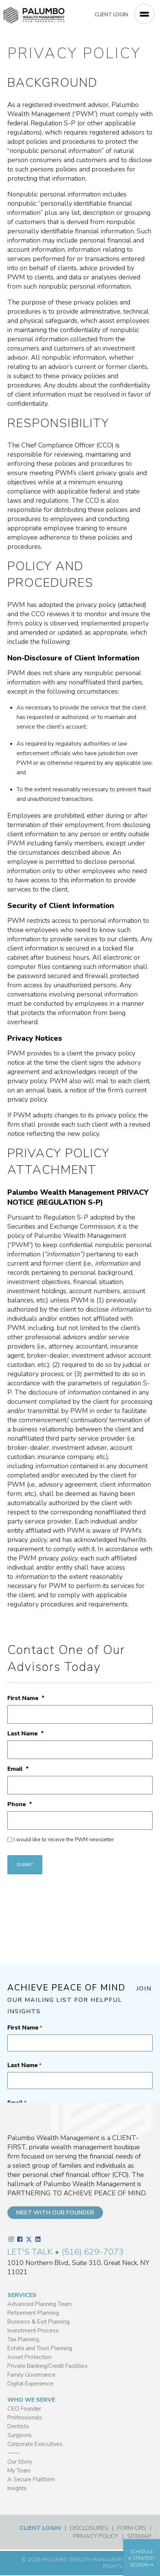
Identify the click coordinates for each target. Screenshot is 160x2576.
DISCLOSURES (89, 2528)
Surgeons (19, 2435)
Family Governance (31, 2375)
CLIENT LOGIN (111, 14)
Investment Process (32, 2331)
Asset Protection (29, 2357)
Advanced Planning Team (39, 2304)
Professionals (24, 2417)
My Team (19, 2471)
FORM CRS (131, 2528)
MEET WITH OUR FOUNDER (55, 2213)
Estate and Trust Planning (39, 2348)
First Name (26, 1698)
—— (13, 2453)
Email (18, 1769)
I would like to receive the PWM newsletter (64, 1839)
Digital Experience (30, 2384)
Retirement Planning (33, 2313)
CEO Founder (24, 2409)
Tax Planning (23, 2339)
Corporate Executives (35, 2444)
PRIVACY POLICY (95, 2536)
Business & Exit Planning (38, 2322)
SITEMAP (139, 2536)
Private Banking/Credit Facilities (47, 2366)
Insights (17, 2488)
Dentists (18, 2426)
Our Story (19, 2462)
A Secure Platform (31, 2479)
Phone (19, 1804)
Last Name (25, 1734)
